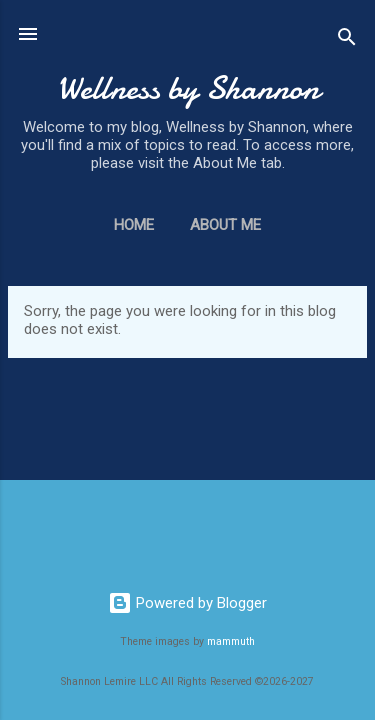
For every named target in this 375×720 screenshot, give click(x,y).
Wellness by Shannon (188, 88)
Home (134, 225)
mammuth (231, 641)
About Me (225, 225)
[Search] (347, 40)
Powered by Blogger (187, 603)
